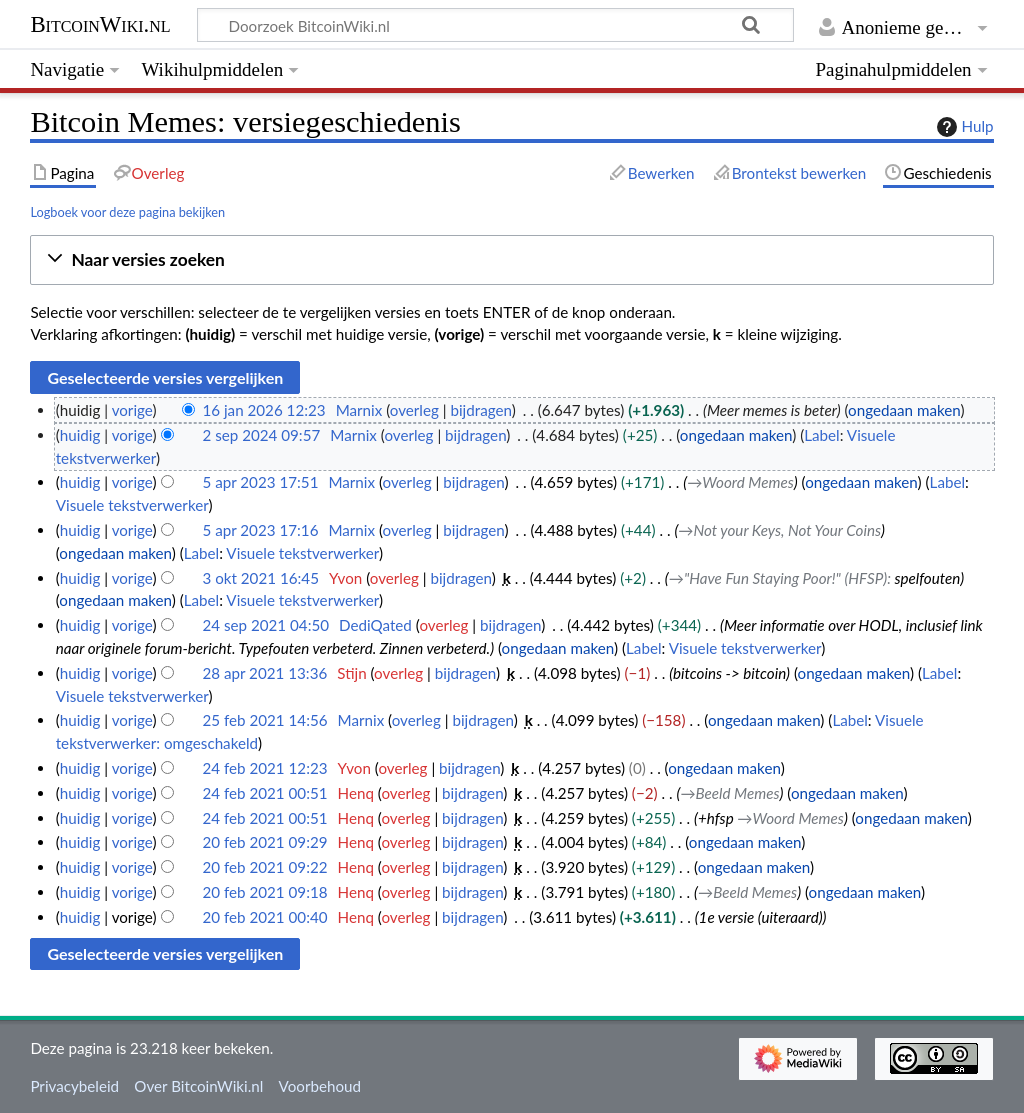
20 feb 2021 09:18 (264, 892)
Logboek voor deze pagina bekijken (127, 212)
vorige (132, 410)
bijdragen (480, 410)
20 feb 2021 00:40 (264, 917)
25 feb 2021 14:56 (264, 720)
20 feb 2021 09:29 (264, 842)
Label (821, 435)
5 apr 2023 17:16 (260, 530)
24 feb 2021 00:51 (264, 793)
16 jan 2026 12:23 (263, 410)
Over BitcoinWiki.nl (198, 1086)
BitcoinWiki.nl (100, 24)
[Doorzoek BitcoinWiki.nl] (495, 25)
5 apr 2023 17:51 (260, 482)
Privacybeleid (74, 1086)
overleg (414, 410)
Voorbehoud (320, 1086)
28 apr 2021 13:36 (264, 673)
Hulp (963, 127)
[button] (511, 260)
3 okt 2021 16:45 (260, 578)
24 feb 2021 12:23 (264, 768)
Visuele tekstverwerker (132, 505)
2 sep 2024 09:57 (261, 435)
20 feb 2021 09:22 (264, 867)
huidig (80, 435)
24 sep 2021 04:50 (265, 625)
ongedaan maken (904, 410)
